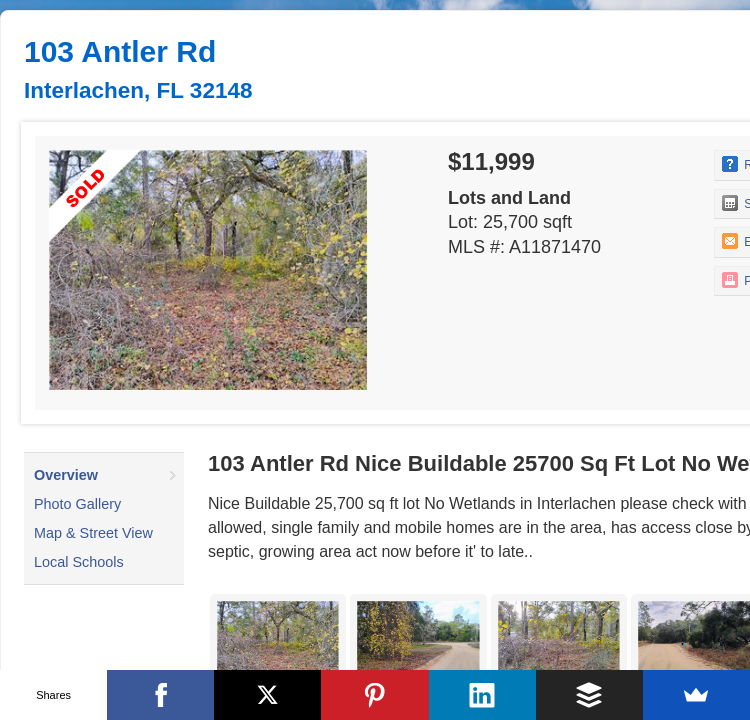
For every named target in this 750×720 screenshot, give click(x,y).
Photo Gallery (77, 504)
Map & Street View (93, 533)
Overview (66, 475)
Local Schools (79, 562)
